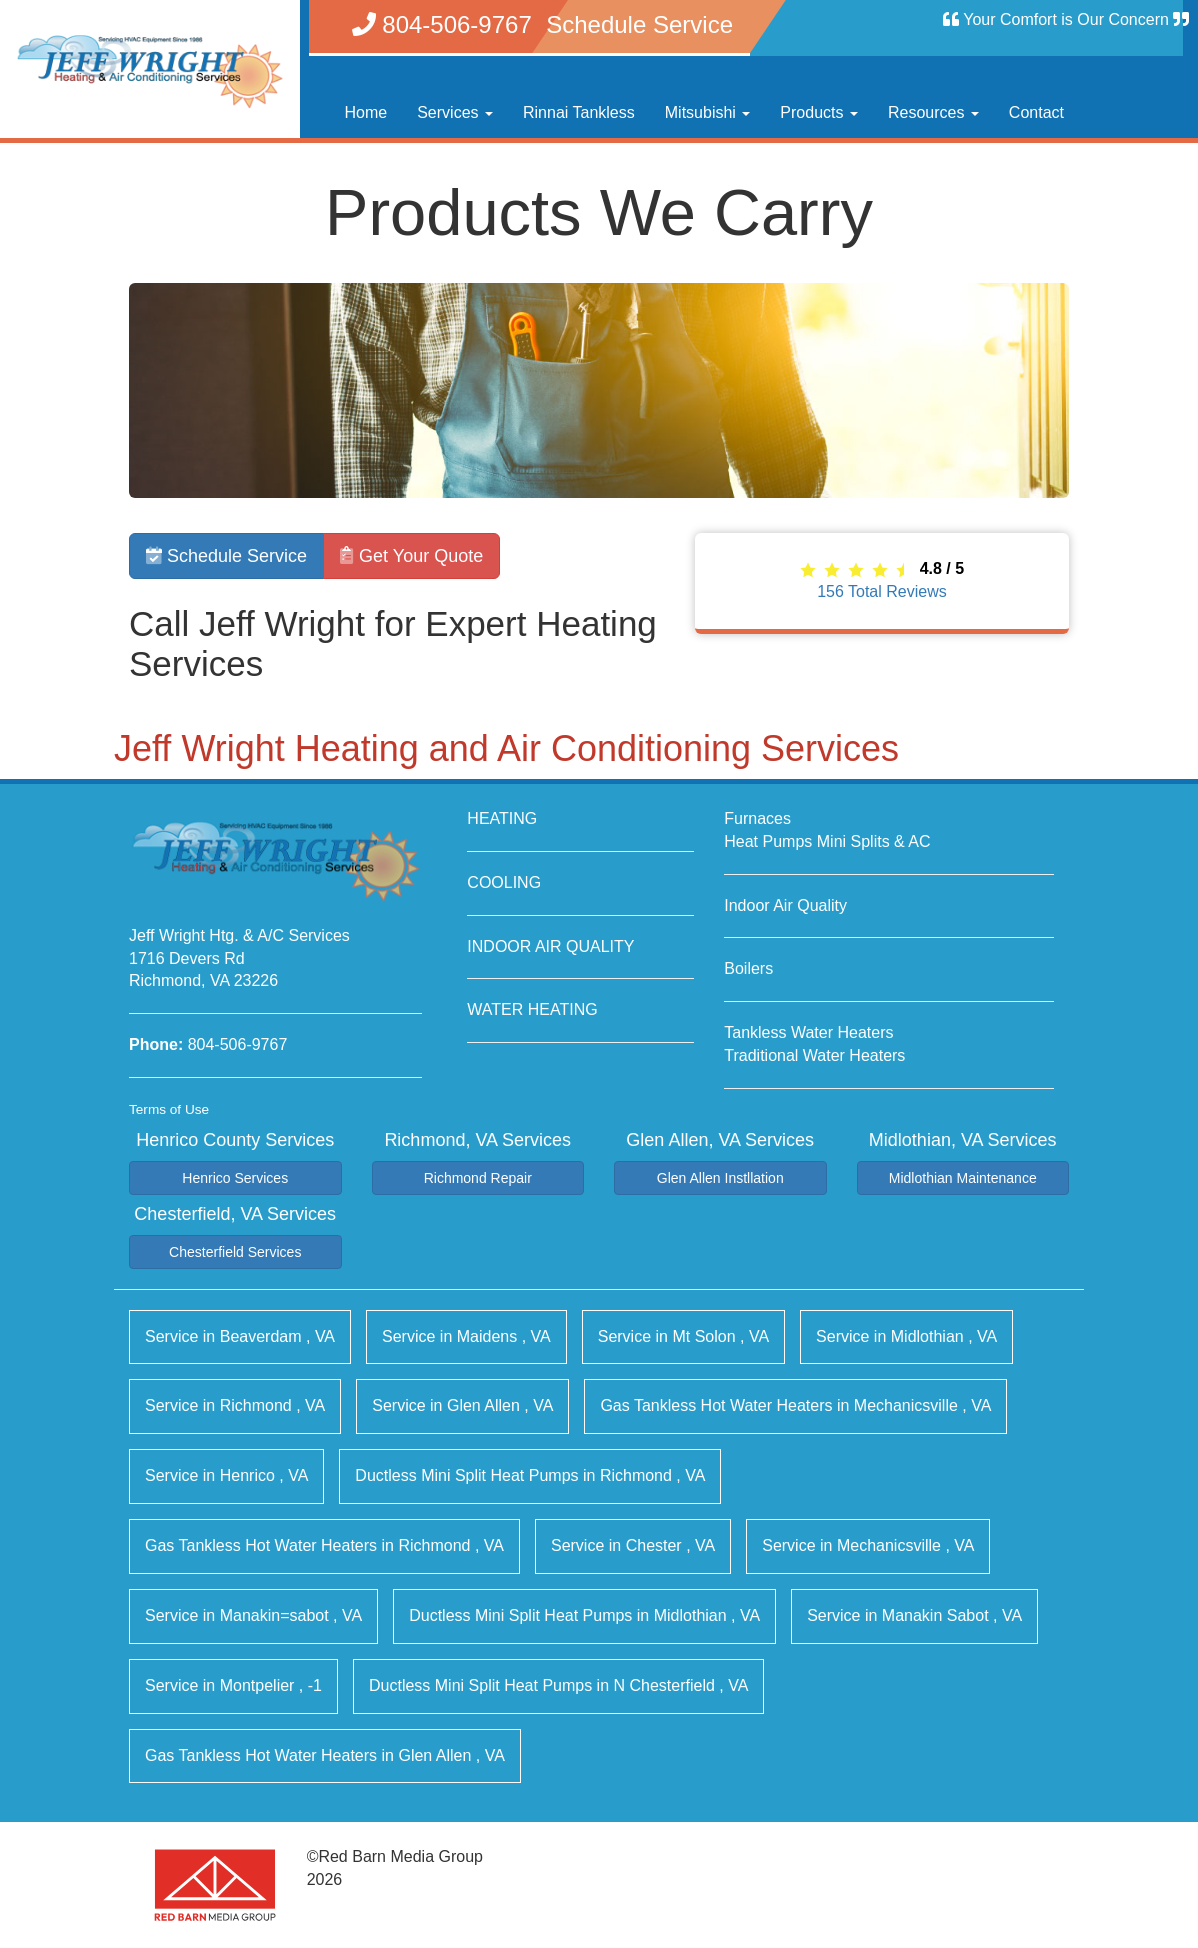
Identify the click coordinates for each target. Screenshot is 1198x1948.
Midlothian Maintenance (963, 1178)
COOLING (504, 882)
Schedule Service (226, 556)
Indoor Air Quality (785, 905)
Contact (1036, 112)
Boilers (748, 968)
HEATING (502, 818)
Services (455, 112)
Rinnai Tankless (579, 112)
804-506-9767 (238, 1044)
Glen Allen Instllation (720, 1178)
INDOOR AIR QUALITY (550, 946)
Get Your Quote (411, 556)
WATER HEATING (532, 1009)
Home (366, 112)
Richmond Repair (478, 1178)
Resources (933, 112)
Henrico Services (235, 1178)
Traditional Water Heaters (814, 1055)
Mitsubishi (708, 112)
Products (819, 112)
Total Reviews (882, 591)
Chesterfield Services (235, 1252)
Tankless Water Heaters (808, 1032)
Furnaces (757, 818)
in (240, 1336)
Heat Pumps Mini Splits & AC (827, 841)
